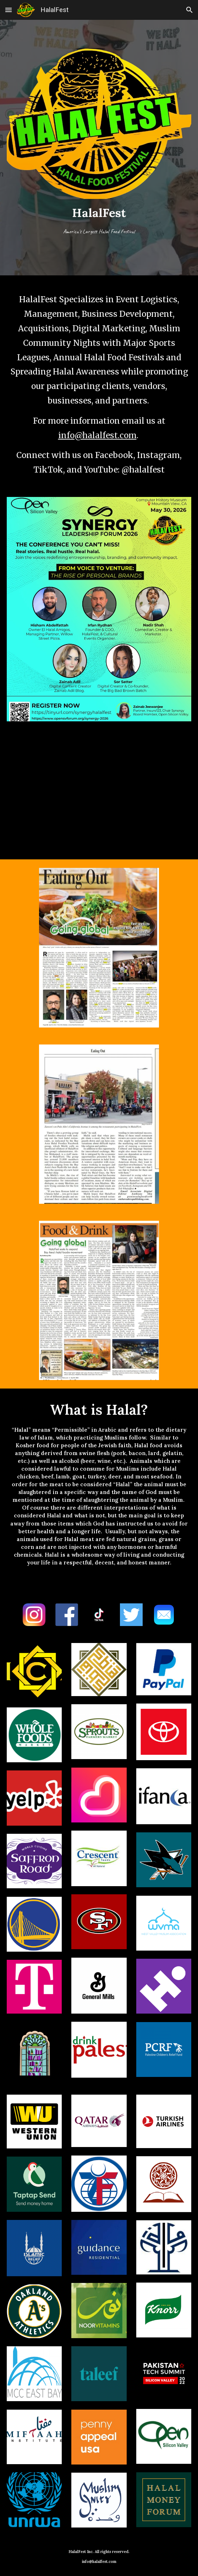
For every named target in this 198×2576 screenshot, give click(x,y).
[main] (99, 223)
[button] (8, 9)
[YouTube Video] (99, 788)
